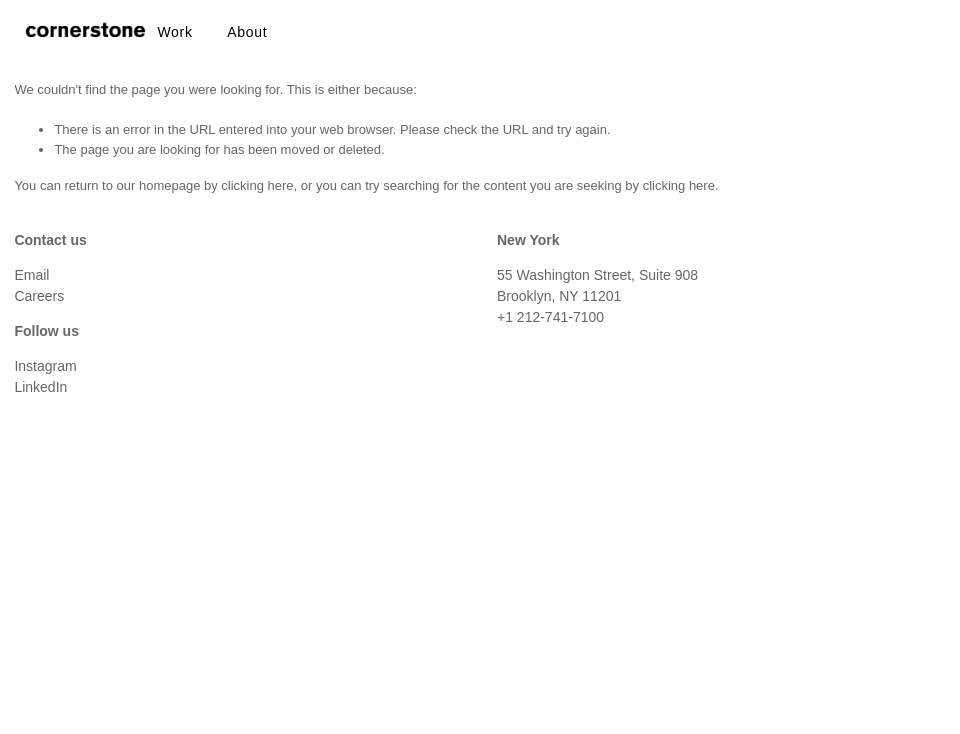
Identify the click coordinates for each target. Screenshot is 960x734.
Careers (39, 296)
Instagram (45, 366)
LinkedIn (40, 387)
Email (31, 275)
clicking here (257, 185)
